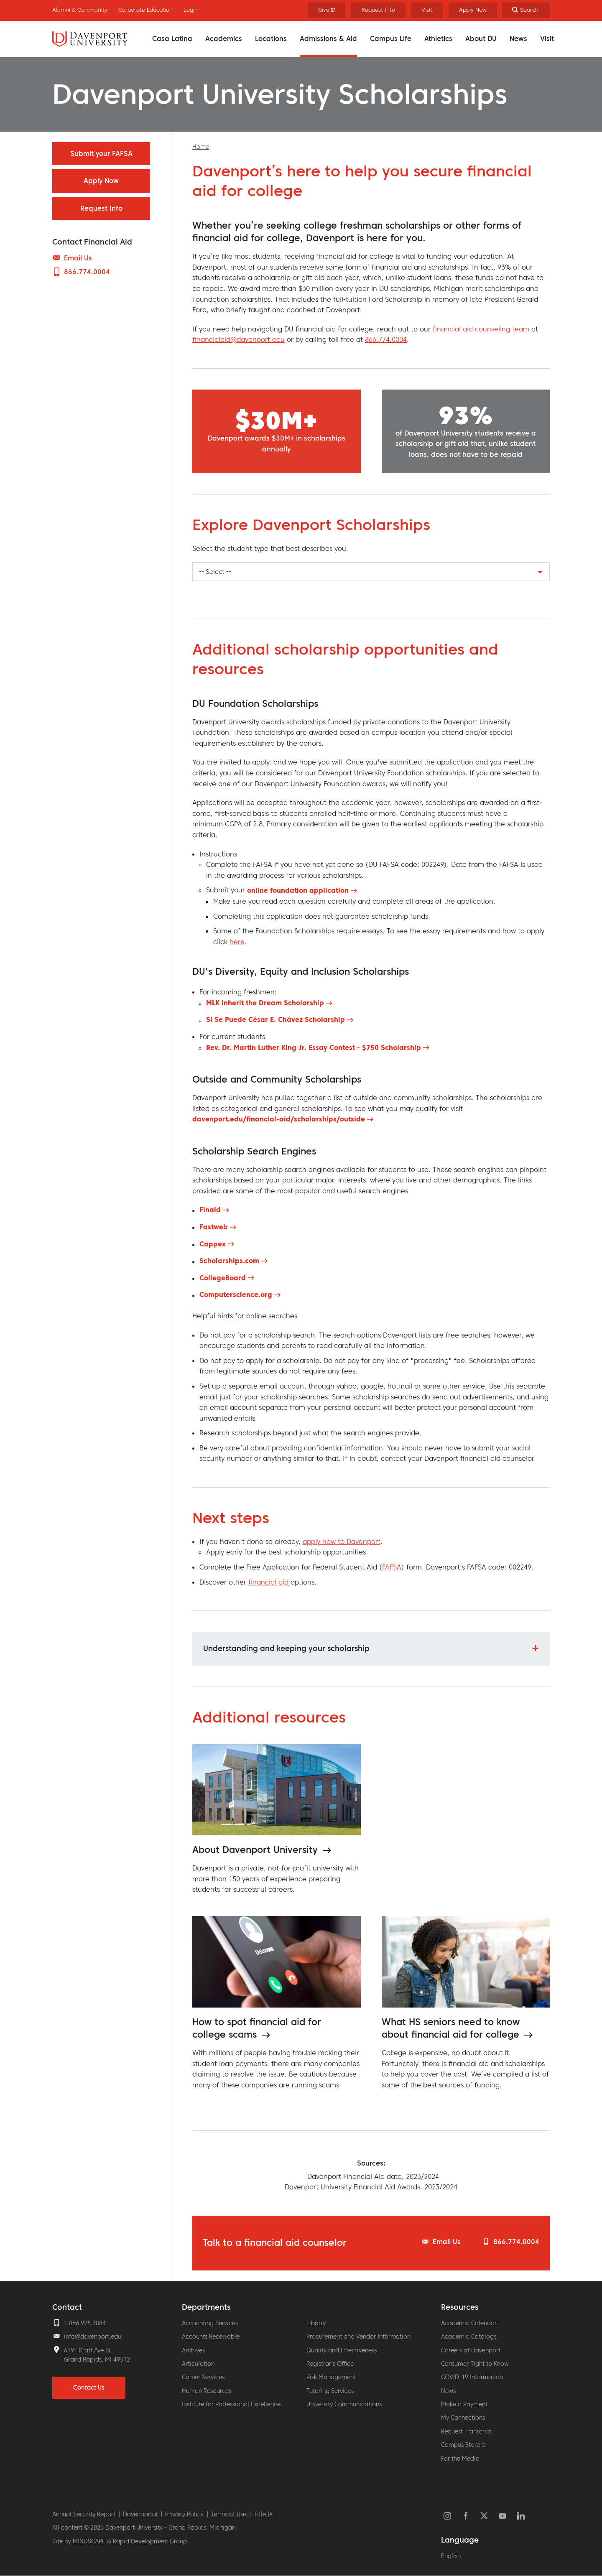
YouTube (502, 2516)
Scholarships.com (229, 1260)
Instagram (447, 2516)
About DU (481, 38)
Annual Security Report (83, 2514)
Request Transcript (466, 2431)
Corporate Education (145, 9)
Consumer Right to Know (475, 2363)
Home (200, 146)
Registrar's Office (330, 2363)
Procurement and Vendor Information (358, 2336)
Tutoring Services (330, 2391)
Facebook (465, 2516)
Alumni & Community (79, 9)
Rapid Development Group (150, 2541)
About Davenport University (256, 1849)
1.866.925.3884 (85, 2323)
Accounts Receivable (211, 2336)
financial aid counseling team (480, 329)
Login (191, 9)
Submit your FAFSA (101, 153)
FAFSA (391, 1567)
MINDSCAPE (89, 2541)
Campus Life (390, 38)
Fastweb (213, 1227)
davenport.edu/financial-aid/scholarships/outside (278, 1119)
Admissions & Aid (328, 38)
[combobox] (371, 571)
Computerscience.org (235, 1294)
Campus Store (463, 2445)
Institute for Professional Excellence (231, 2404)
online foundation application (298, 890)
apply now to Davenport (341, 1541)
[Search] (526, 10)
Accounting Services (210, 2323)
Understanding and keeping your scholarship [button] (286, 1648)
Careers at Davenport (470, 2350)
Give (326, 9)
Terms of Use (228, 2514)
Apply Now (473, 9)
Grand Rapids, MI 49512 (97, 2359)
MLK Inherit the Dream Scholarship (265, 1003)
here (237, 942)
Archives (193, 2350)
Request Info (378, 9)
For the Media (460, 2458)
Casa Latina (172, 38)
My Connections (463, 2417)
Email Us (447, 2241)
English (451, 2556)
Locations (271, 38)
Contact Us (89, 2387)
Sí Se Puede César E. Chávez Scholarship (275, 1019)
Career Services (203, 2377)
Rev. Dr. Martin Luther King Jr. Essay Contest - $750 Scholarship (313, 1047)
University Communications (344, 2404)
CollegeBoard (222, 1278)
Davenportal (140, 2514)
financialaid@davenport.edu (238, 339)
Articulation (198, 2363)
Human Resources (206, 2391)
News (518, 38)
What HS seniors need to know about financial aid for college (452, 2028)
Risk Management (331, 2377)
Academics (223, 38)
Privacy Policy (184, 2514)
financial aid (269, 1582)
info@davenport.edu (92, 2336)
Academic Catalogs (468, 2336)
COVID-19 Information (472, 2377)
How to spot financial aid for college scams (256, 2028)
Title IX (263, 2514)
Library (316, 2323)
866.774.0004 (386, 339)
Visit (547, 38)
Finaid (210, 1209)
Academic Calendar (469, 2323)
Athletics (438, 38)
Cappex (212, 1244)
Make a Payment (464, 2404)
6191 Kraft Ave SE (88, 2350)
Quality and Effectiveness (341, 2350)
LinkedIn (521, 2516)
